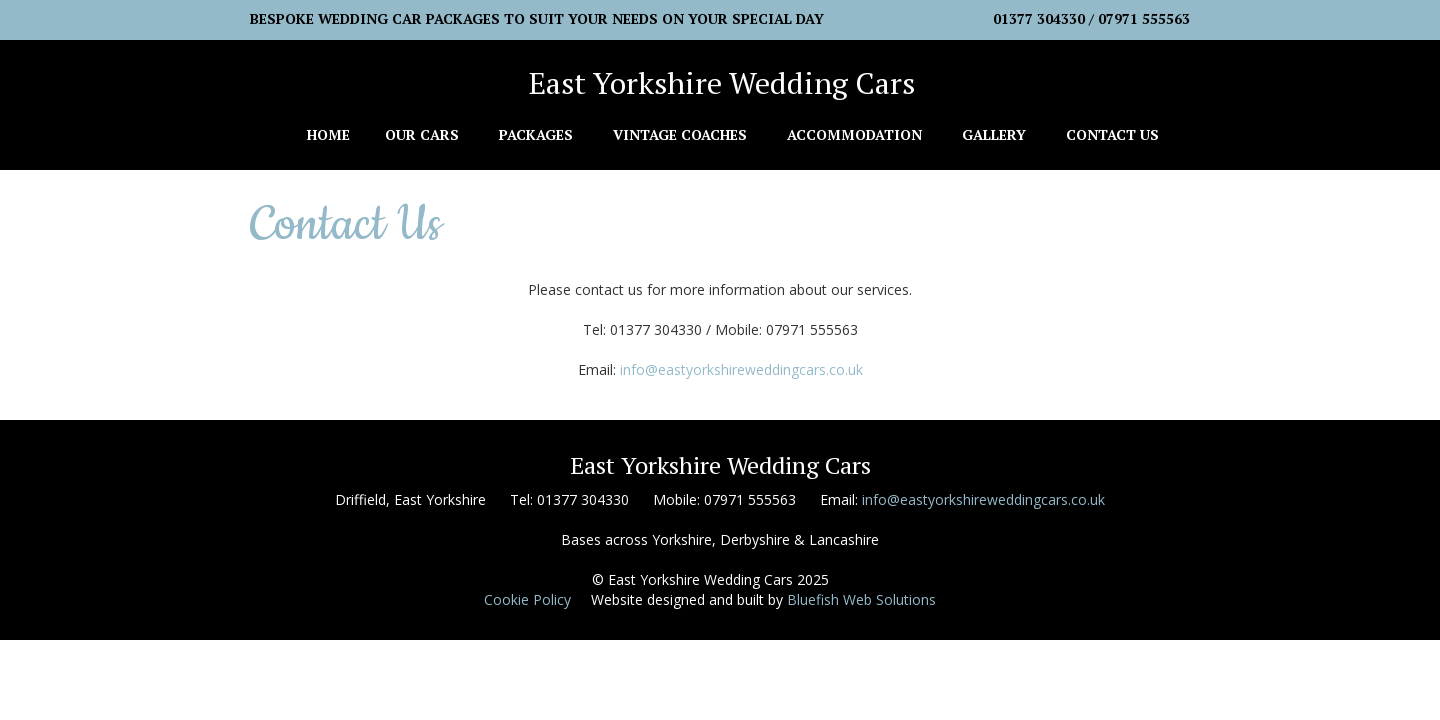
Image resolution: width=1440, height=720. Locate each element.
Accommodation (854, 134)
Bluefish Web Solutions (861, 599)
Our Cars (422, 134)
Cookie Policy (527, 599)
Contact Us (1112, 134)
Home (328, 134)
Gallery (994, 134)
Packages (536, 134)
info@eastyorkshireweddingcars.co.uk (741, 369)
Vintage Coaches (680, 134)
